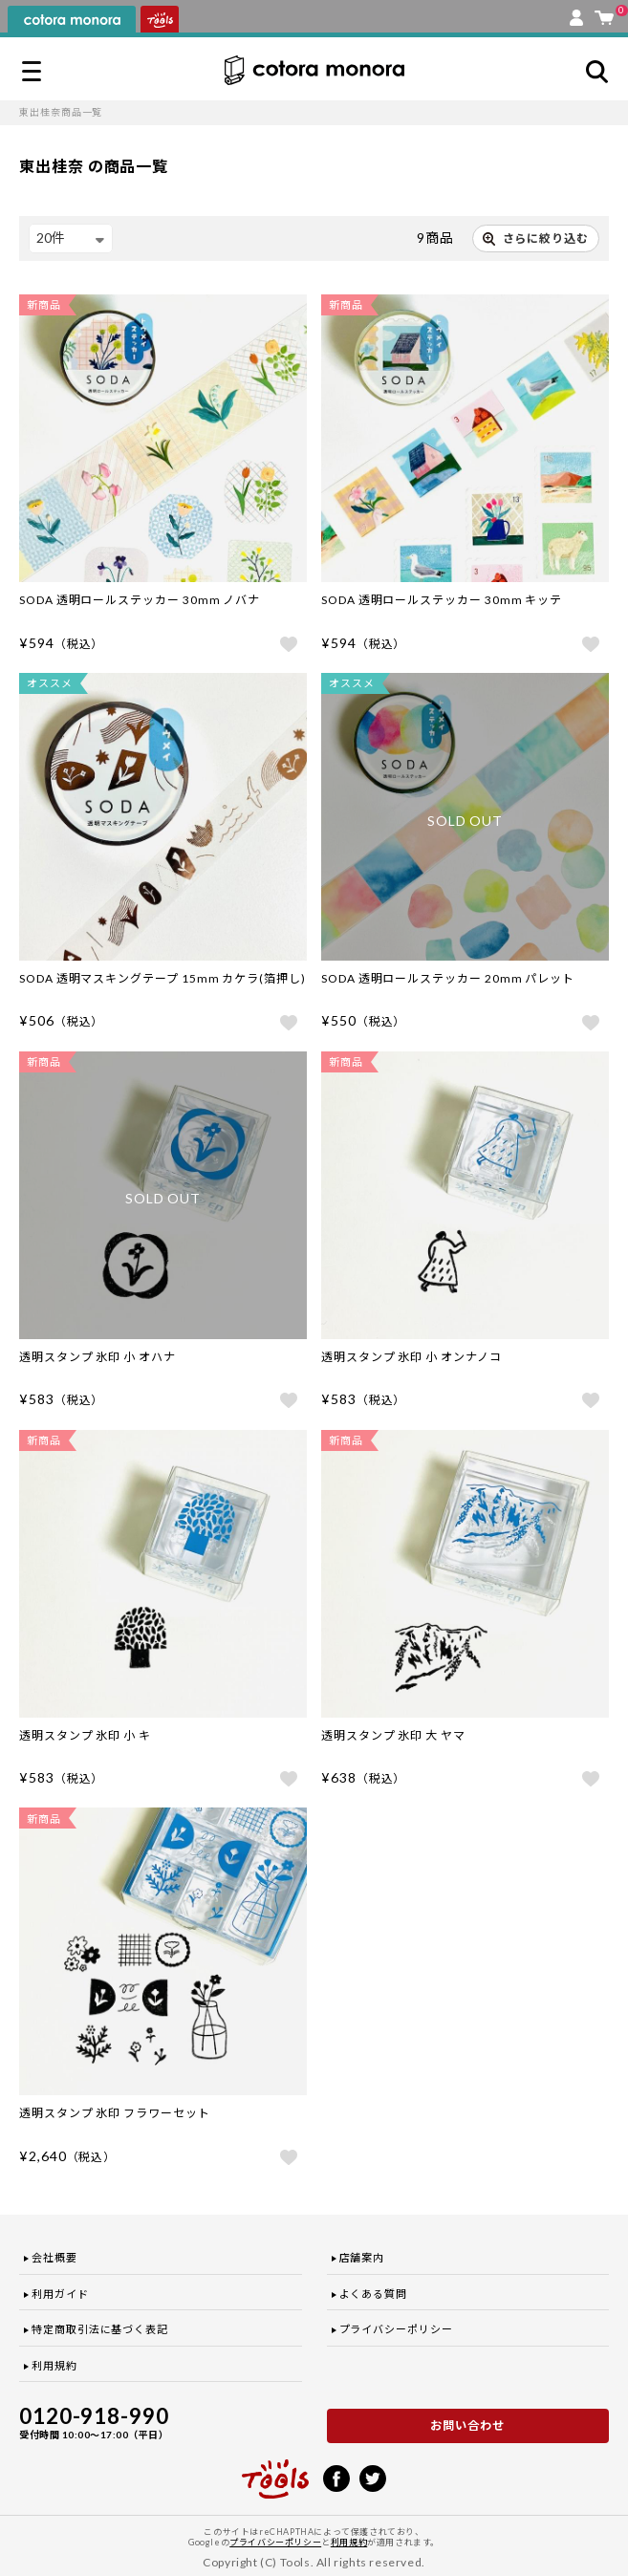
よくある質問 (373, 2293)
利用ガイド (60, 2293)
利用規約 (54, 2365)
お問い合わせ (467, 2425)
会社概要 (54, 2257)
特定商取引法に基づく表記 (100, 2329)
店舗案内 (362, 2257)
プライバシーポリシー (396, 2329)
